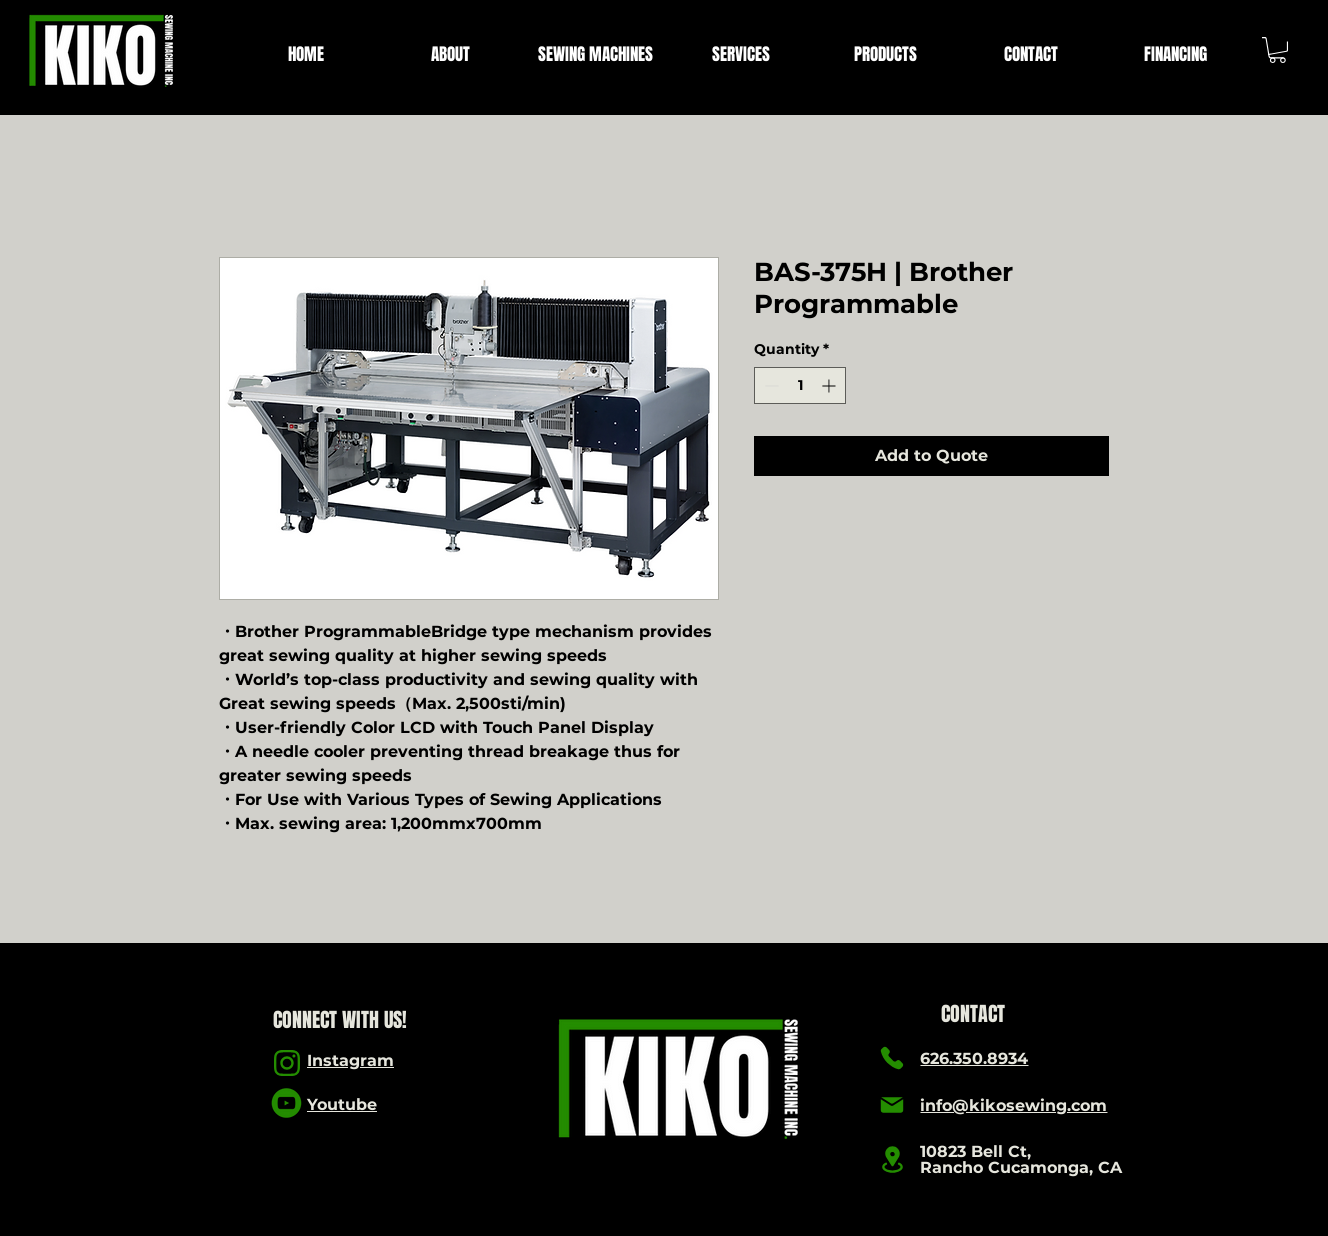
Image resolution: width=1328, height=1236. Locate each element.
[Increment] (830, 385)
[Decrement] (769, 385)
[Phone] (892, 1058)
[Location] (892, 1159)
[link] (1277, 50)
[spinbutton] (800, 385)
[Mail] (892, 1105)
